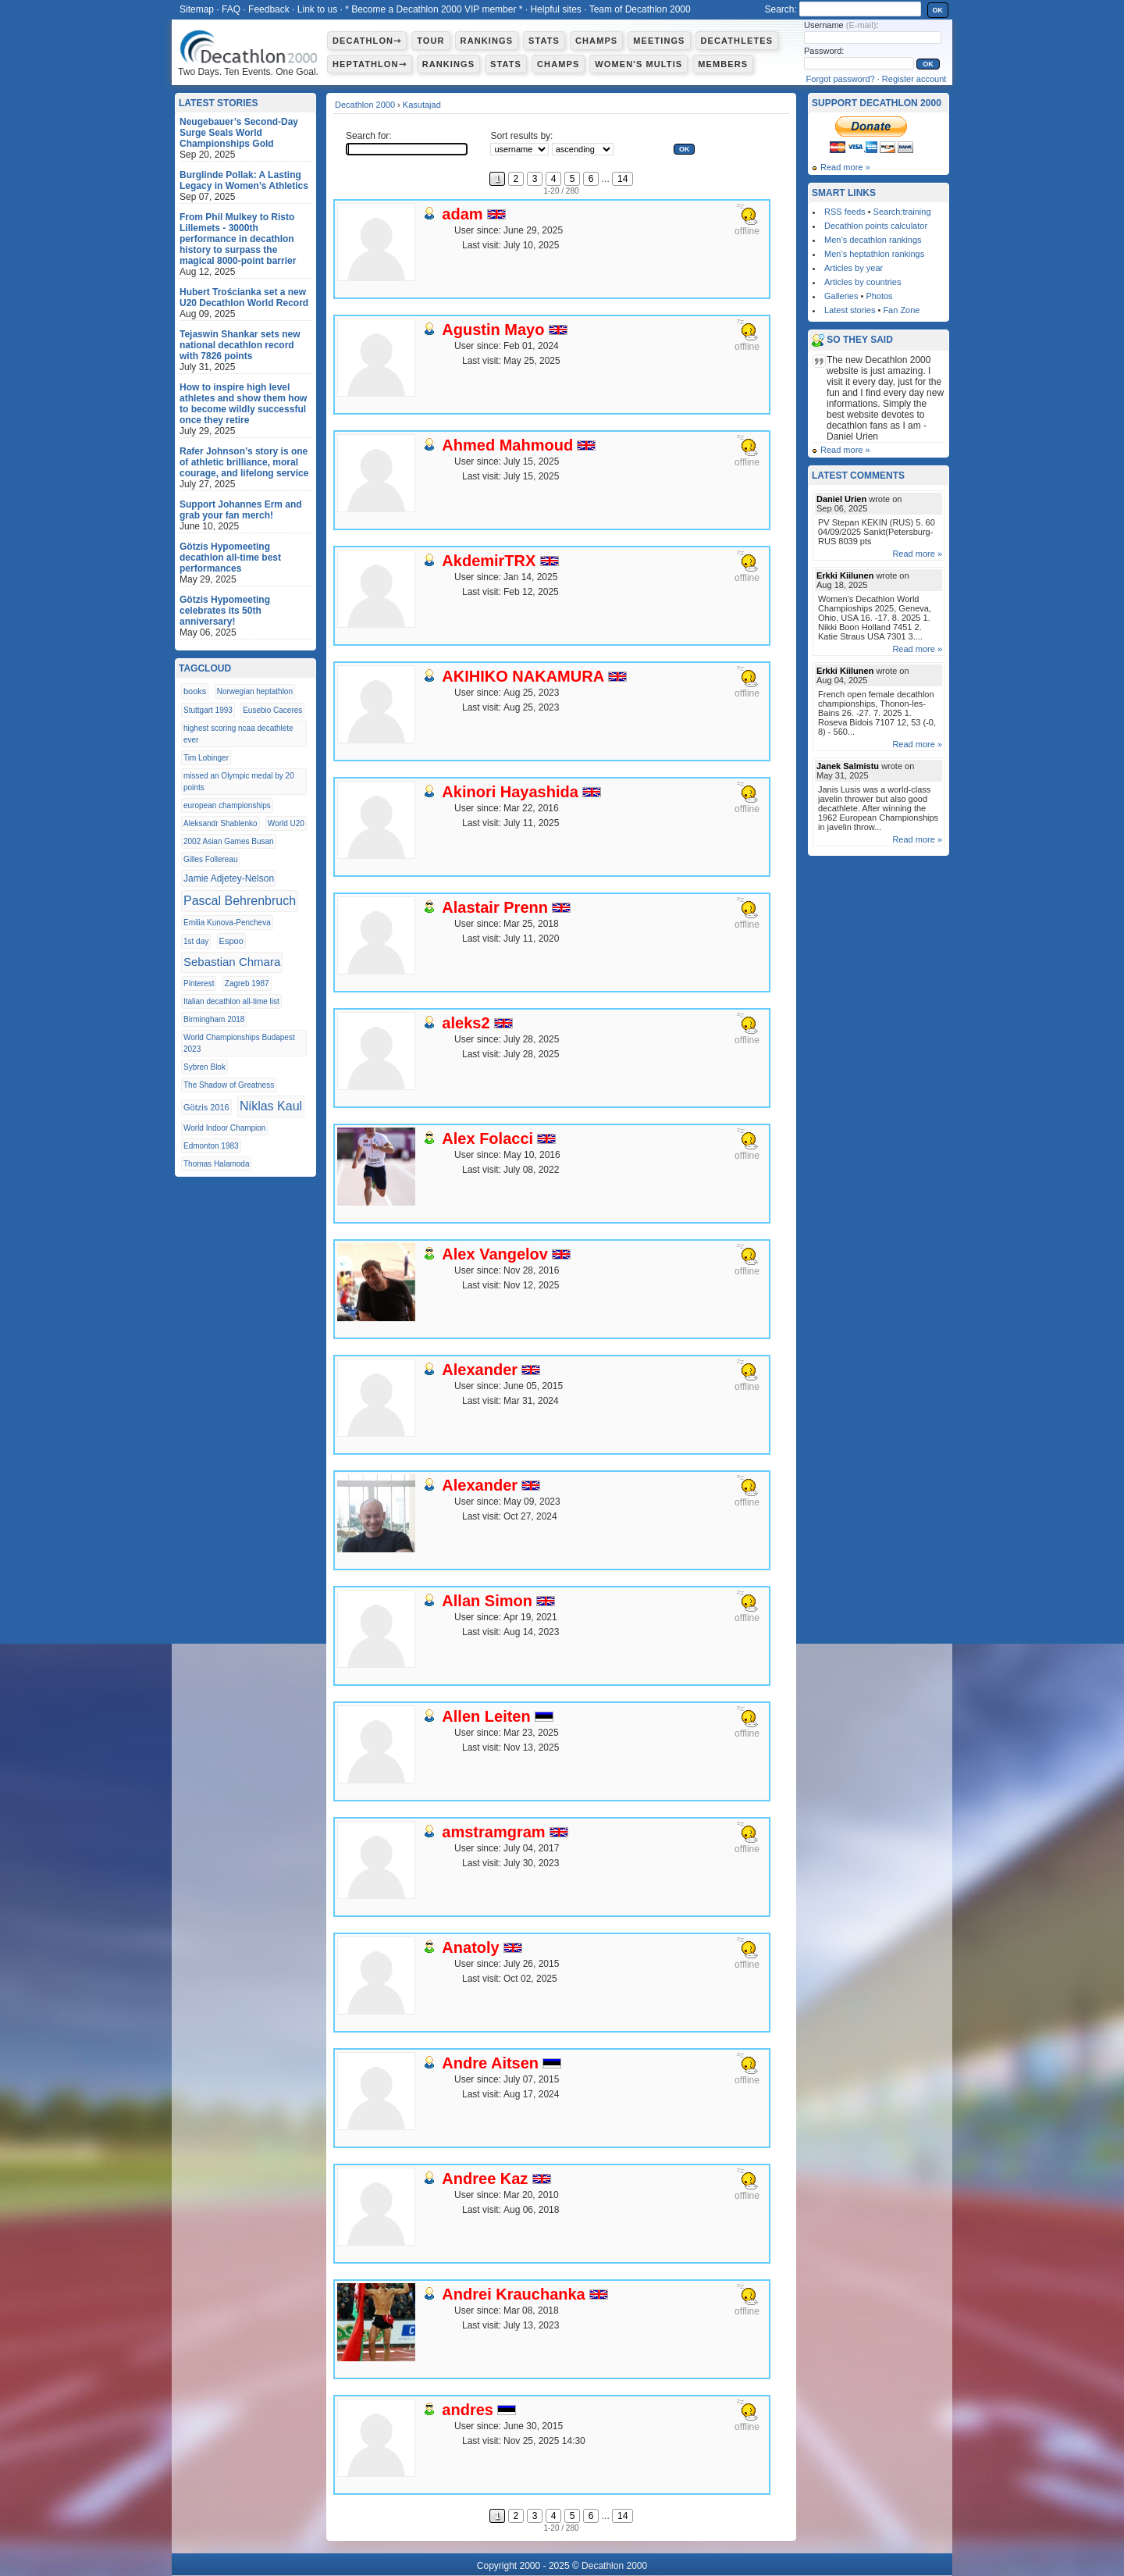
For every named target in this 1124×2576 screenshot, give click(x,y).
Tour (430, 40)
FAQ (231, 9)
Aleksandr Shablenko (220, 823)
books (194, 691)
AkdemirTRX (488, 560)
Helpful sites (555, 9)
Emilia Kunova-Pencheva (227, 922)
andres (467, 2409)
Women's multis (638, 64)
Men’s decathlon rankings (873, 239)
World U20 (286, 823)
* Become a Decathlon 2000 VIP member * (433, 9)
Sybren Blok (204, 1067)
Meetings (659, 40)
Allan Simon (487, 1600)
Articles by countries (862, 282)
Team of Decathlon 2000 (640, 9)
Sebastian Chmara (231, 961)
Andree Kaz (485, 2178)
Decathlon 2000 (365, 104)
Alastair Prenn (495, 907)
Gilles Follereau (210, 859)
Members (723, 64)
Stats (544, 40)
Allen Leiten (486, 1716)
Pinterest (198, 983)
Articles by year (853, 268)
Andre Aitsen (490, 2063)
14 (622, 178)
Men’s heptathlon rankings (874, 253)
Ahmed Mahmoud (507, 445)
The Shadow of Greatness (228, 1085)
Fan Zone (901, 310)
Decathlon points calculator (875, 225)
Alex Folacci (487, 1138)
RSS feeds (845, 211)
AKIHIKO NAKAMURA (523, 676)
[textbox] (407, 149)
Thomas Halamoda (216, 1164)
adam (462, 214)
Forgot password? (840, 79)
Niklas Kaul (271, 1106)
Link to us (317, 9)
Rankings (487, 40)
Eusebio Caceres (272, 710)
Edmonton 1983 (211, 1146)
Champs (596, 40)
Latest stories (849, 310)
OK (938, 10)
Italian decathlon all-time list (231, 1001)
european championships (227, 805)
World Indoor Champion (224, 1128)
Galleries (841, 296)
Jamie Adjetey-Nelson (228, 878)
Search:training (902, 211)
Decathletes (737, 40)
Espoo (231, 941)
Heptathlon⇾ (370, 64)
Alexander (480, 1369)
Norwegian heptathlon (255, 691)
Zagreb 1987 (247, 983)
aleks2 (465, 1022)
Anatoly (470, 1947)
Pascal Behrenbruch (239, 900)
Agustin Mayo (493, 329)
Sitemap (197, 9)
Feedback (269, 9)
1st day (195, 941)
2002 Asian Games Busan (228, 841)
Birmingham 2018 (213, 1019)
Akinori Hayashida (510, 791)
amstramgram (493, 1831)
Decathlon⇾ (367, 40)
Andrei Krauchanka (513, 2294)
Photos (879, 296)
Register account (914, 79)
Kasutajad (422, 104)
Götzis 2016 (206, 1107)
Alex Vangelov (495, 1254)
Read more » (845, 167)
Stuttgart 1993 (208, 710)
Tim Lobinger (206, 758)
